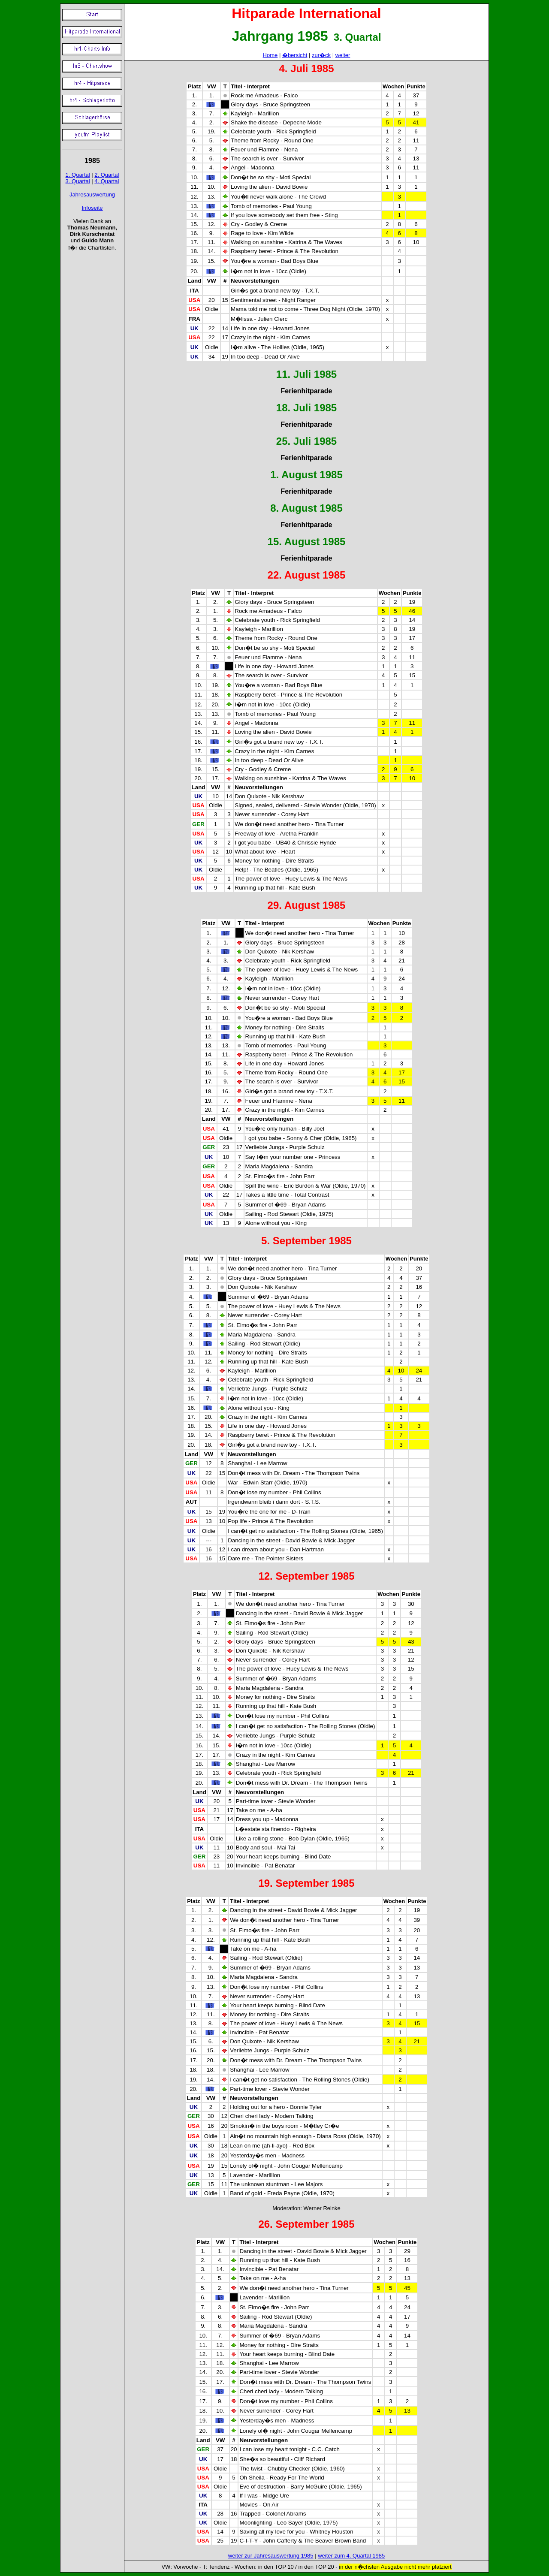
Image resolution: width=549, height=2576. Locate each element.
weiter (342, 55)
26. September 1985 (306, 2224)
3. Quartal (78, 181)
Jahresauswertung (92, 194)
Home (270, 55)
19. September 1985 (306, 1883)
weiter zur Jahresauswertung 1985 (271, 2555)
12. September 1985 (306, 1576)
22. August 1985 (307, 575)
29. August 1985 (307, 905)
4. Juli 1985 (306, 68)
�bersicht (295, 55)
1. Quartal (78, 175)
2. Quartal (106, 175)
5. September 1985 (306, 1240)
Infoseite (92, 208)
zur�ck (321, 55)
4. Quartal (106, 181)
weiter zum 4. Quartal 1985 (351, 2555)
